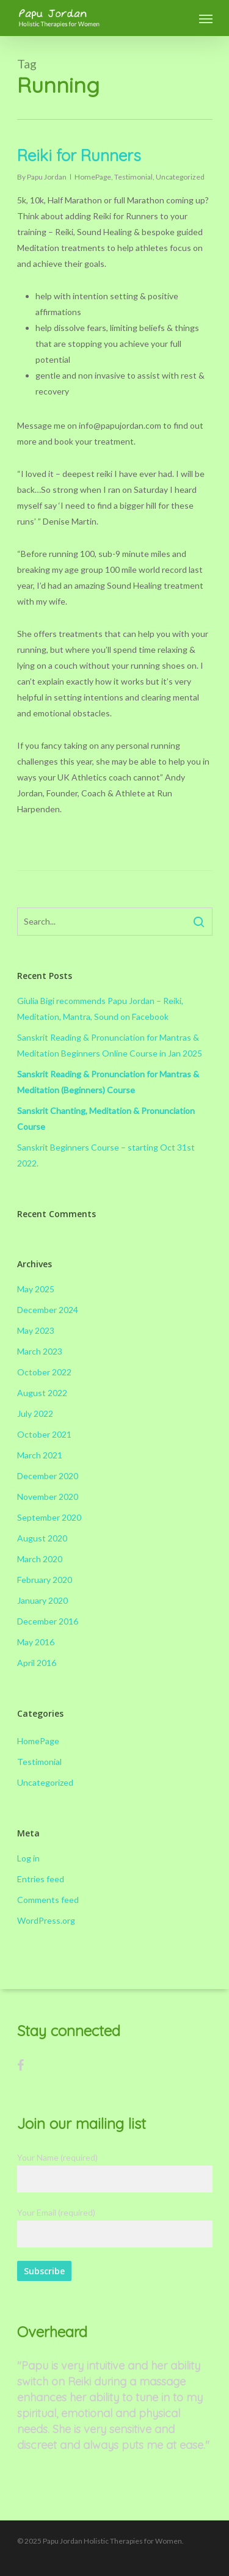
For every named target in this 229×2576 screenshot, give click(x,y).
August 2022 (42, 1393)
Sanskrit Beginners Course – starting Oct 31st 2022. (106, 1155)
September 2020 (49, 1517)
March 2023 (39, 1351)
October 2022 (44, 1372)
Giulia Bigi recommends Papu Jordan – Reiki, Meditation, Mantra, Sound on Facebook (100, 1008)
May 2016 (35, 1642)
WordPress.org (46, 1920)
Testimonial (133, 176)
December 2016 (47, 1621)
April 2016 (36, 1662)
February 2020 (44, 1579)
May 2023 (35, 1330)
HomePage (93, 176)
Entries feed (40, 1879)
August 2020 (42, 1538)
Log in (28, 1858)
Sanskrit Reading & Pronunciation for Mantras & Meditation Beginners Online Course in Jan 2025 (109, 1045)
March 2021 (39, 1455)
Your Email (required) (115, 2227)
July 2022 (35, 1413)
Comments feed (48, 1899)
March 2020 (39, 1559)
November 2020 (47, 1496)
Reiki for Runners (79, 155)
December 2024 (47, 1309)
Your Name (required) (115, 2172)
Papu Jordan (47, 176)
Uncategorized (180, 176)
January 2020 (42, 1600)
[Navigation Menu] (206, 18)
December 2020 (47, 1476)
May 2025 (35, 1289)
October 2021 (44, 1434)
